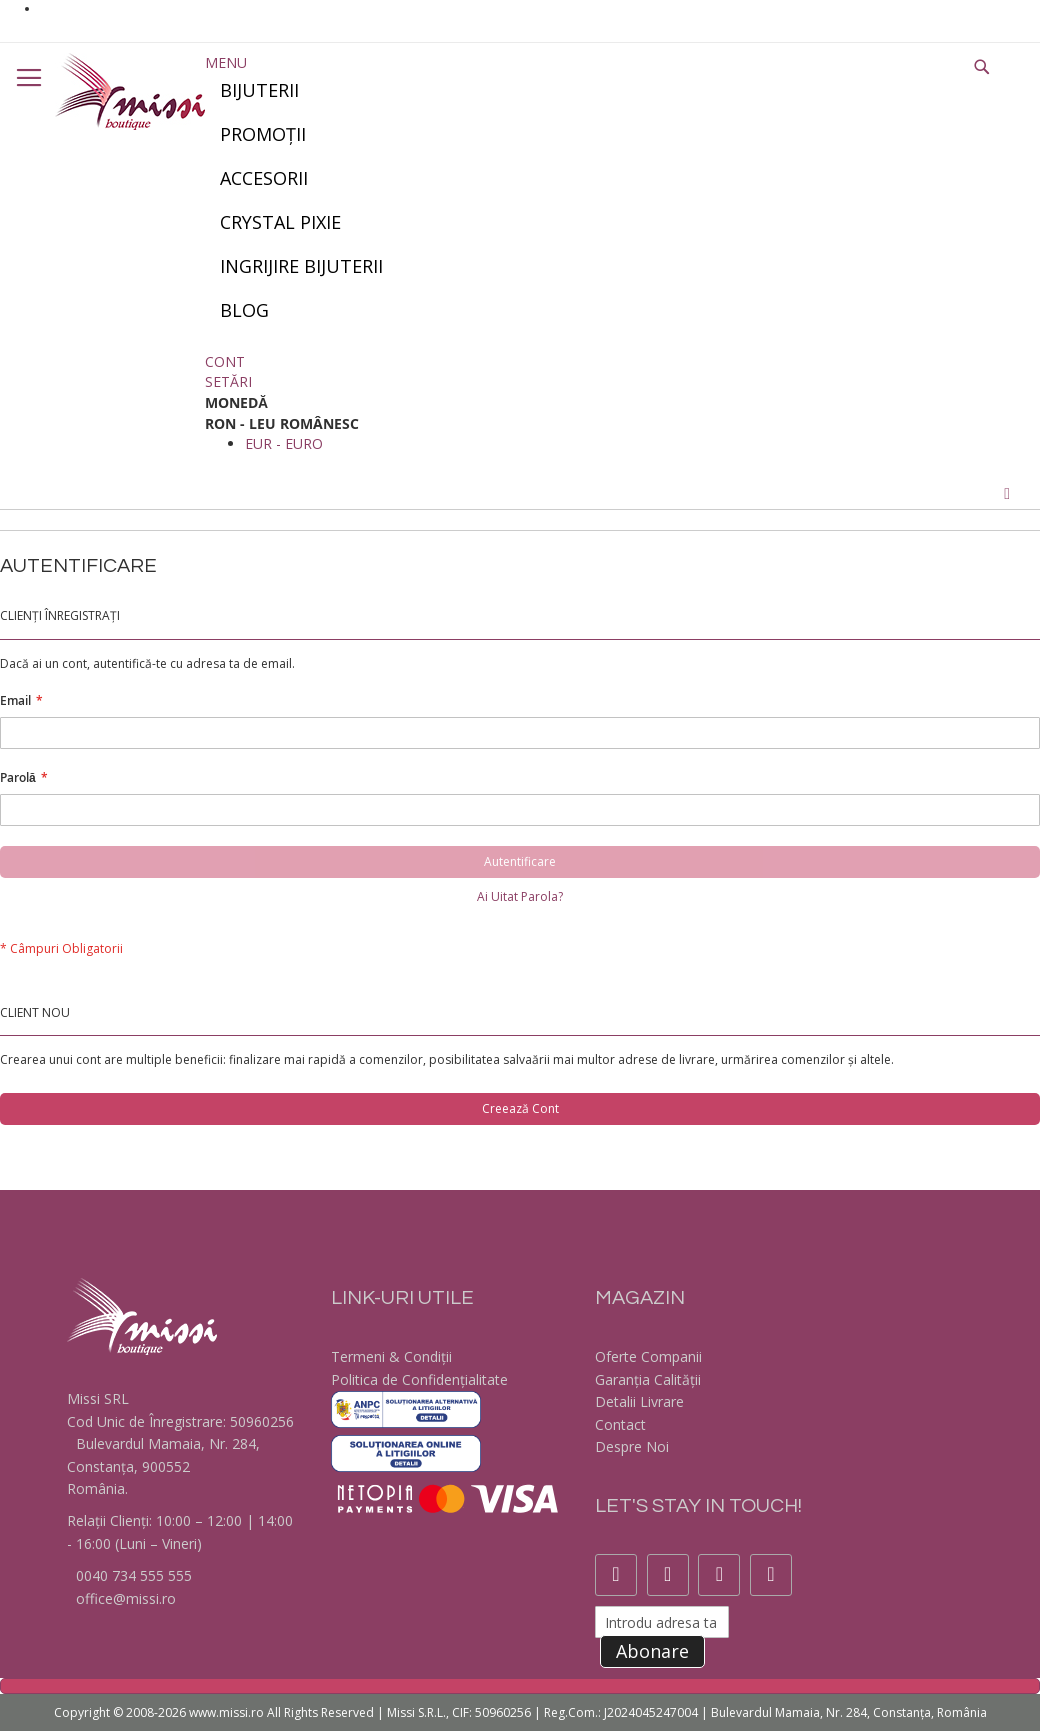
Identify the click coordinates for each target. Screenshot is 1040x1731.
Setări (228, 381)
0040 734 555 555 (132, 1575)
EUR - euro (284, 443)
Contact (620, 1424)
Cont (225, 361)
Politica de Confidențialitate (419, 1379)
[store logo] (130, 91)
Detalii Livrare (639, 1401)
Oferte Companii (648, 1356)
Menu (226, 62)
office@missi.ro (124, 1598)
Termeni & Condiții (391, 1356)
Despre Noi (632, 1446)
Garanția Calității (648, 1379)
